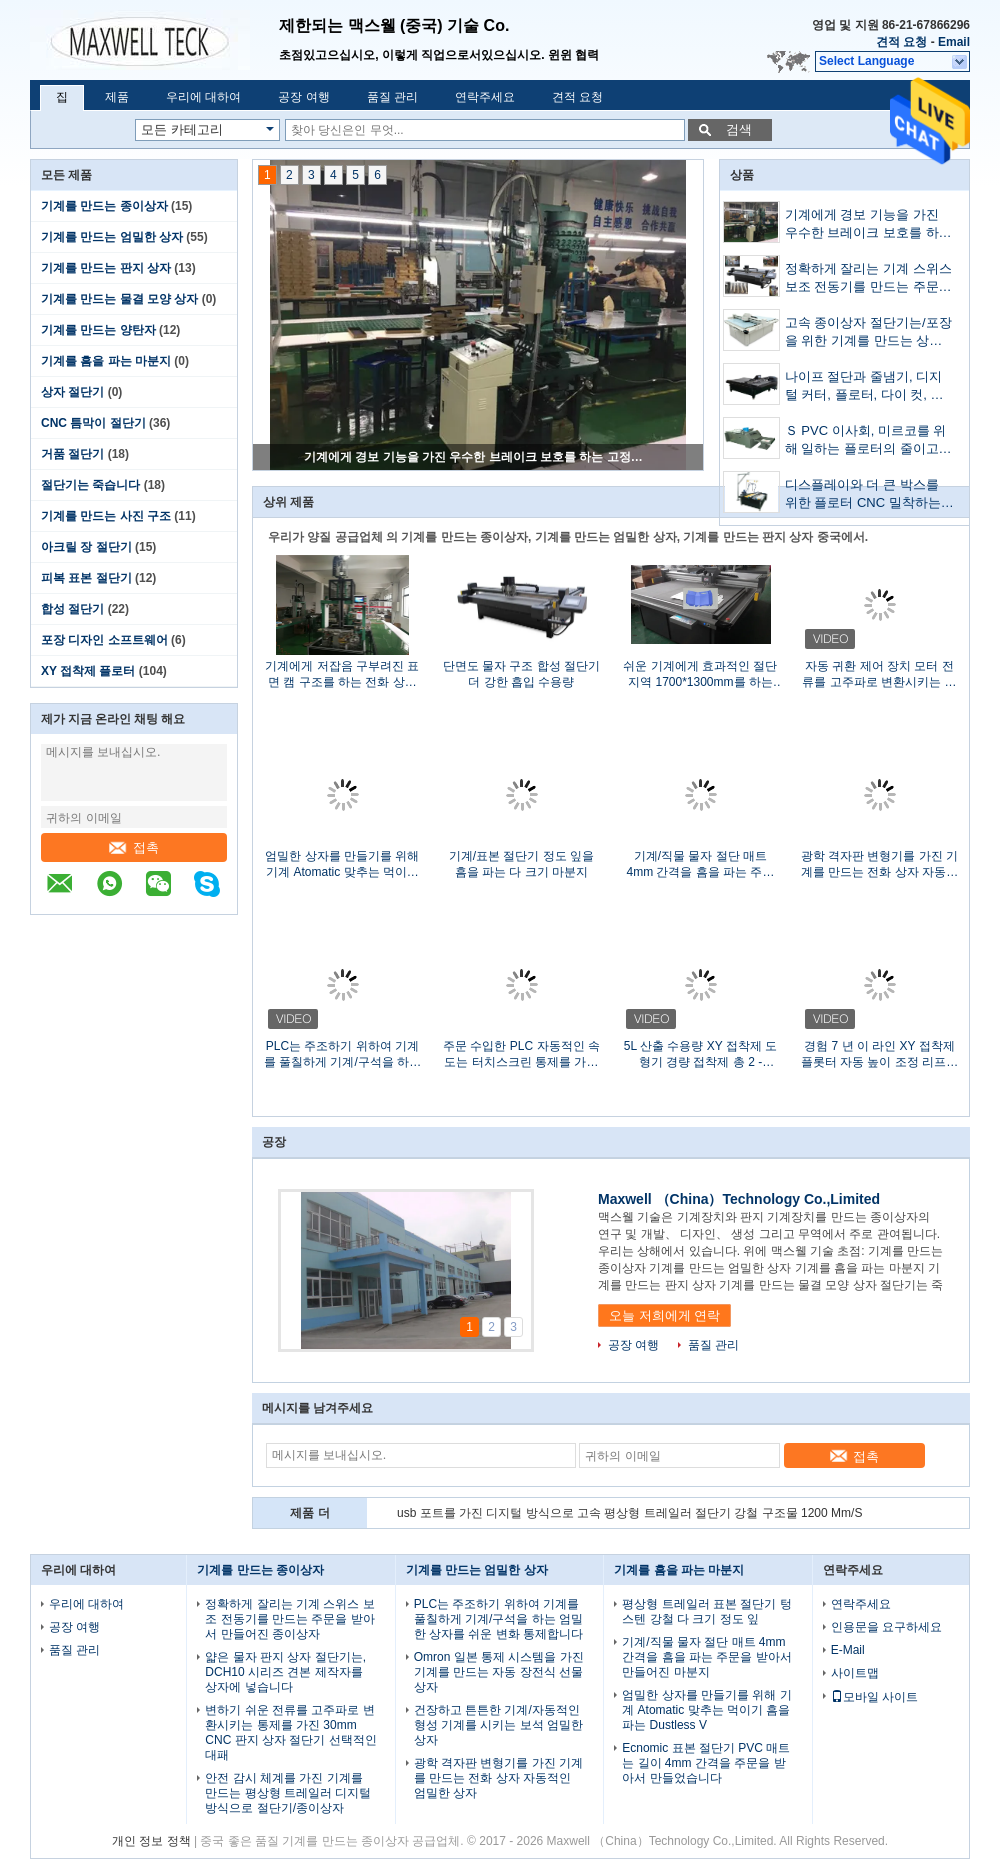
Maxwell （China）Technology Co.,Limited (739, 1199)
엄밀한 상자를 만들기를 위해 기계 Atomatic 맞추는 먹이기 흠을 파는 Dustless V (342, 864)
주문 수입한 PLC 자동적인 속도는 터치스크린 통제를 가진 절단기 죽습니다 (521, 1054)
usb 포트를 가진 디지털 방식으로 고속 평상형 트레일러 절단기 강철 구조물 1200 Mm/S (629, 1513)
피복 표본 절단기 (86, 578)
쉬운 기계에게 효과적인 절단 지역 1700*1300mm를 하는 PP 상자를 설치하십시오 (700, 674)
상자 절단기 (72, 392)
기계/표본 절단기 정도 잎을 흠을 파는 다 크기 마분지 (521, 864)
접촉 (134, 847)
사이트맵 (855, 1673)
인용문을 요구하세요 (886, 1627)
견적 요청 (901, 42)
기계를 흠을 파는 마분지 (106, 361)
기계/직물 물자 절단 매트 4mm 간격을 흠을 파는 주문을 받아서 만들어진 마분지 (700, 864)
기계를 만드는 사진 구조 (106, 516)
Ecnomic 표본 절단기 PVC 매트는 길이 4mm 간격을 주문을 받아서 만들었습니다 (706, 1763)
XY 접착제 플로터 (88, 671)
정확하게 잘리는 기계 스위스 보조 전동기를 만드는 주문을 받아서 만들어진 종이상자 (868, 279)
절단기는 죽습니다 (90, 485)
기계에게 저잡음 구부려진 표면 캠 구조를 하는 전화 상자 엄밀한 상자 (342, 674)
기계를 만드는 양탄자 (98, 330)
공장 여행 (303, 97)
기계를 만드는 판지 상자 (106, 268)
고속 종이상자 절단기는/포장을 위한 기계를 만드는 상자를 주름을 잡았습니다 (868, 333)
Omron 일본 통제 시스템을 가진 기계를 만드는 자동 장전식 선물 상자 (499, 1672)
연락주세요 (485, 97)
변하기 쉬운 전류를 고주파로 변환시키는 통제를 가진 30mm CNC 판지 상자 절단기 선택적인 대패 (290, 1732)
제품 (117, 97)
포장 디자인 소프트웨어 (104, 640)
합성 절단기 (72, 609)
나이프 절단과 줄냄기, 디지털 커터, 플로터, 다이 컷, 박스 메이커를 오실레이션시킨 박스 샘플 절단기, (866, 387)
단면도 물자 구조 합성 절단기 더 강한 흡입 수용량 (521, 674)
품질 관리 (392, 97)
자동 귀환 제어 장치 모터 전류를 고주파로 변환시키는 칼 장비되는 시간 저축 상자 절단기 (879, 674)
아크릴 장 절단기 (86, 547)
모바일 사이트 (874, 1697)
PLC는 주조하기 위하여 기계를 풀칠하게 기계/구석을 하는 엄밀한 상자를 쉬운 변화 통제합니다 (342, 1054)
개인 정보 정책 (151, 1841)
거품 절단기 (72, 454)
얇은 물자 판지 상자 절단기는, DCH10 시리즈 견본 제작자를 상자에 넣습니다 (285, 1672)
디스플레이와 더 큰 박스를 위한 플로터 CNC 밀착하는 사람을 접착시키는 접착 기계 (868, 495)
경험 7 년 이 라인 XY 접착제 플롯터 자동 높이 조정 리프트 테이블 (879, 1054)
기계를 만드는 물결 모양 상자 (119, 299)
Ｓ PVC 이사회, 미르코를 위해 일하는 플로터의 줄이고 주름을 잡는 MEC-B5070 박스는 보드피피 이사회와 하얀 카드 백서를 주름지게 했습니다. (868, 441)
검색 (739, 129)
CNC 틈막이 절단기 (93, 423)
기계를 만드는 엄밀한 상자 (112, 237)
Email (954, 42)
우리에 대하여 (203, 97)
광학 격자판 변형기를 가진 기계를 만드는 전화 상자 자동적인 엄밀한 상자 (879, 864)
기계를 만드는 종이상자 (104, 206)
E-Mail (848, 1650)
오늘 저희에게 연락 (664, 1315)
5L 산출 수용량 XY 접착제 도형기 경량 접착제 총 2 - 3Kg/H (700, 1054)
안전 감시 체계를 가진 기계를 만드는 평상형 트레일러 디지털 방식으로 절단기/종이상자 (288, 1793)
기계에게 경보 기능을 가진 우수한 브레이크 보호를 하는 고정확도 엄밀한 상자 (479, 457)
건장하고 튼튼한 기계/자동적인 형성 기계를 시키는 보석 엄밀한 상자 (498, 1725)
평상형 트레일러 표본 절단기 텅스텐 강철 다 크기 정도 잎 (706, 1611)
